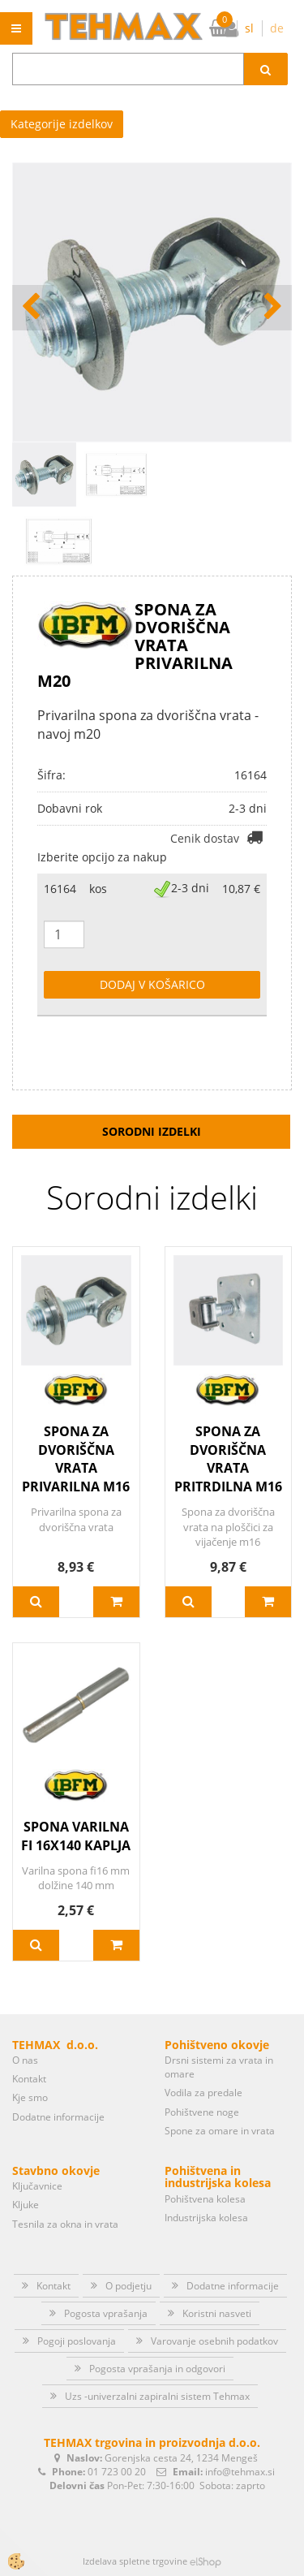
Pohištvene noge (202, 2112)
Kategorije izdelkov (62, 124)
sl (249, 28)
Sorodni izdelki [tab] (151, 1131)
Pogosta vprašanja (106, 2313)
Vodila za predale (203, 2092)
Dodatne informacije (58, 2117)
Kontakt (29, 2079)
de (277, 28)
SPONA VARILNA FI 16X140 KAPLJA (76, 1836)
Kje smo (30, 2097)
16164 (60, 888)
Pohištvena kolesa (205, 2199)
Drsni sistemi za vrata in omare (219, 2067)
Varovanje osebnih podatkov (214, 2341)
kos (98, 888)
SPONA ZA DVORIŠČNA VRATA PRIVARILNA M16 (76, 1459)
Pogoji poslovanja (76, 2341)
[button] (271, 307)
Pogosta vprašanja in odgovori (157, 2368)
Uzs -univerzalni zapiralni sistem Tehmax (157, 2396)
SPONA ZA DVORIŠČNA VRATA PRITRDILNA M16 (228, 1459)
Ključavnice (37, 2186)
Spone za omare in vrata (220, 2131)
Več (36, 1601)
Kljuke (25, 2204)
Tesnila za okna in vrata (65, 2224)
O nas (25, 2060)
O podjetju (128, 2286)
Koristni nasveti (216, 2313)
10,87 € (241, 888)
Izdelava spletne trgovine (135, 2561)
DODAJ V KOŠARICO (152, 984)
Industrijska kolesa (206, 2217)
